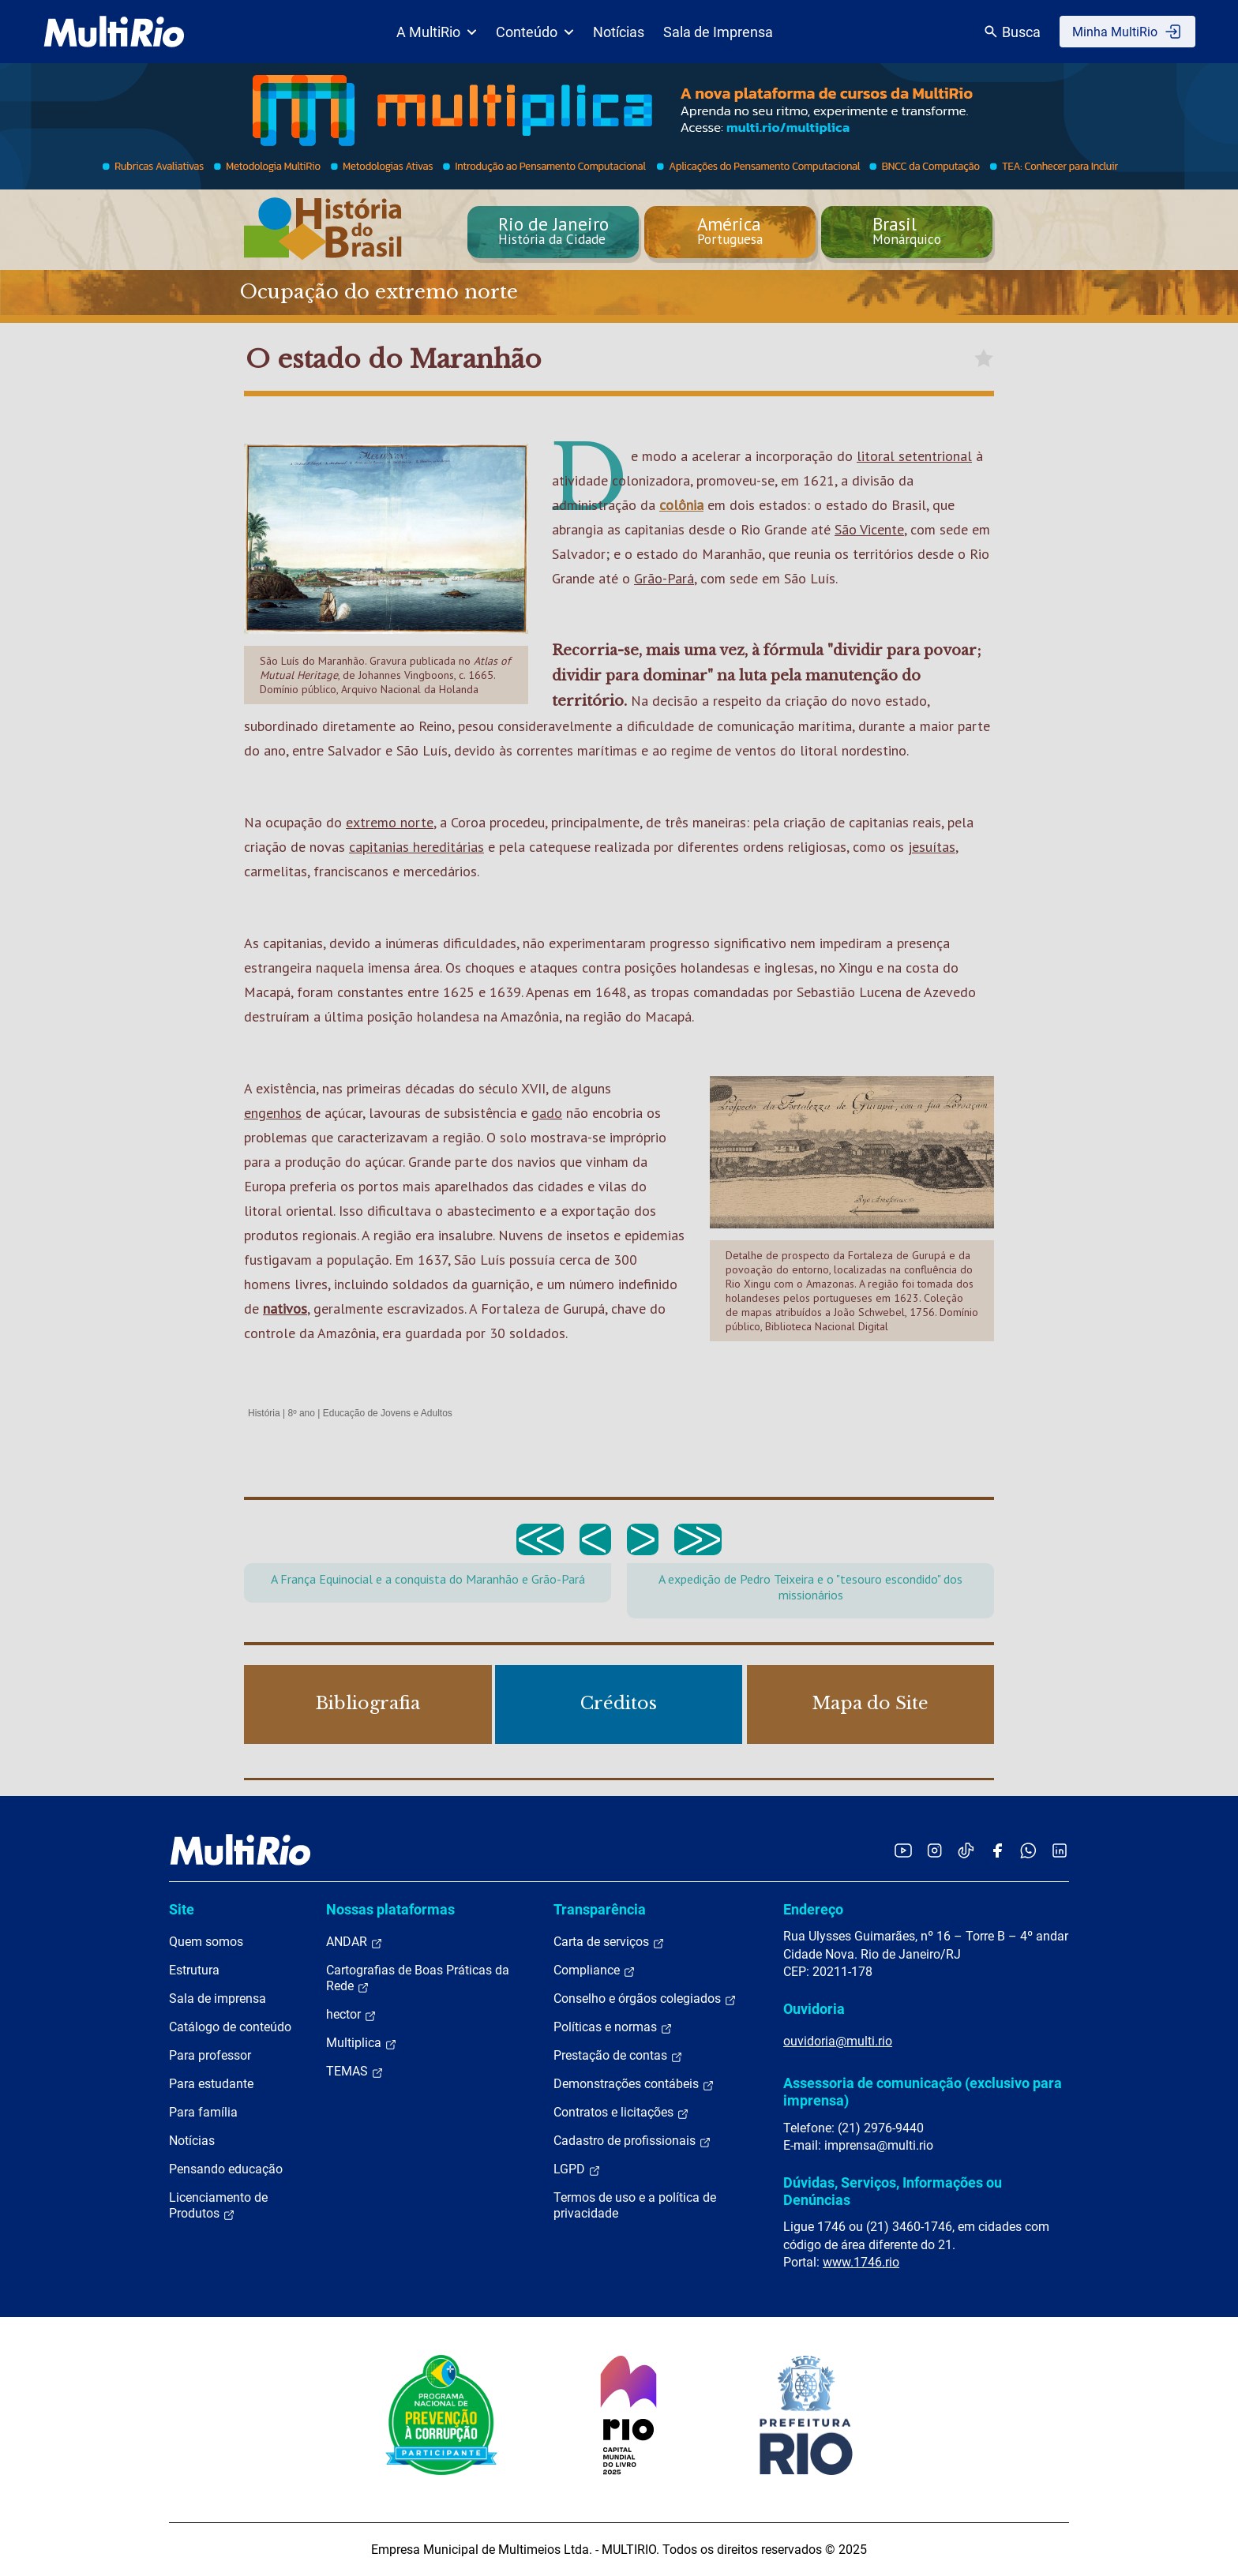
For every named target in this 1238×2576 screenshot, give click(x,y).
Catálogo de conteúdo (230, 2026)
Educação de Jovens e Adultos (387, 1413)
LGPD (577, 2169)
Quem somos (206, 1941)
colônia (681, 505)
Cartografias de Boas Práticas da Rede (417, 1978)
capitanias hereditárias (416, 847)
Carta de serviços (609, 1942)
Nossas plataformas (390, 1909)
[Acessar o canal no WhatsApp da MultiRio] (1028, 1850)
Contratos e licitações (621, 2112)
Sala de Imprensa (718, 32)
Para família (203, 2112)
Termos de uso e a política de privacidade (634, 2205)
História (264, 1413)
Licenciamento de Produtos (218, 2206)
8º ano (300, 1413)
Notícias (618, 32)
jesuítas (931, 847)
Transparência (599, 1909)
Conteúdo (535, 32)
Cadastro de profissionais (632, 2141)
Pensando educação (226, 2169)
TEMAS (355, 2071)
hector (351, 2015)
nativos (285, 1308)
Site (181, 1909)
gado (546, 1113)
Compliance (594, 1970)
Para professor (210, 2055)
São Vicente (869, 529)
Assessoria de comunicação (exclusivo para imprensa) (922, 2092)
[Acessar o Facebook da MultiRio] (997, 1850)
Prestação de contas (618, 2056)
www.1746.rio (861, 2262)
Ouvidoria (814, 2008)
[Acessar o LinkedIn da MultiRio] (1059, 1850)
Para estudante (211, 2083)
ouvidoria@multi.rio (837, 2041)
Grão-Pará (664, 578)
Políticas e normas (613, 2027)
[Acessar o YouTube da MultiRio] (903, 1850)
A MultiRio (436, 32)
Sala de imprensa (217, 1998)
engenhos (273, 1113)
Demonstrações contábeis (634, 2084)
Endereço (813, 1909)
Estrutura (194, 1970)
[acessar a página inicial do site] (114, 31)
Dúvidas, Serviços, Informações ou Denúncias (892, 2191)
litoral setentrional (914, 456)
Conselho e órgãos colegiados (645, 1999)
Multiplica (361, 2043)
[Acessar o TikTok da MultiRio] (966, 1850)
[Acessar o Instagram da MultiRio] (934, 1850)
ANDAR (354, 1942)
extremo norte (389, 822)
